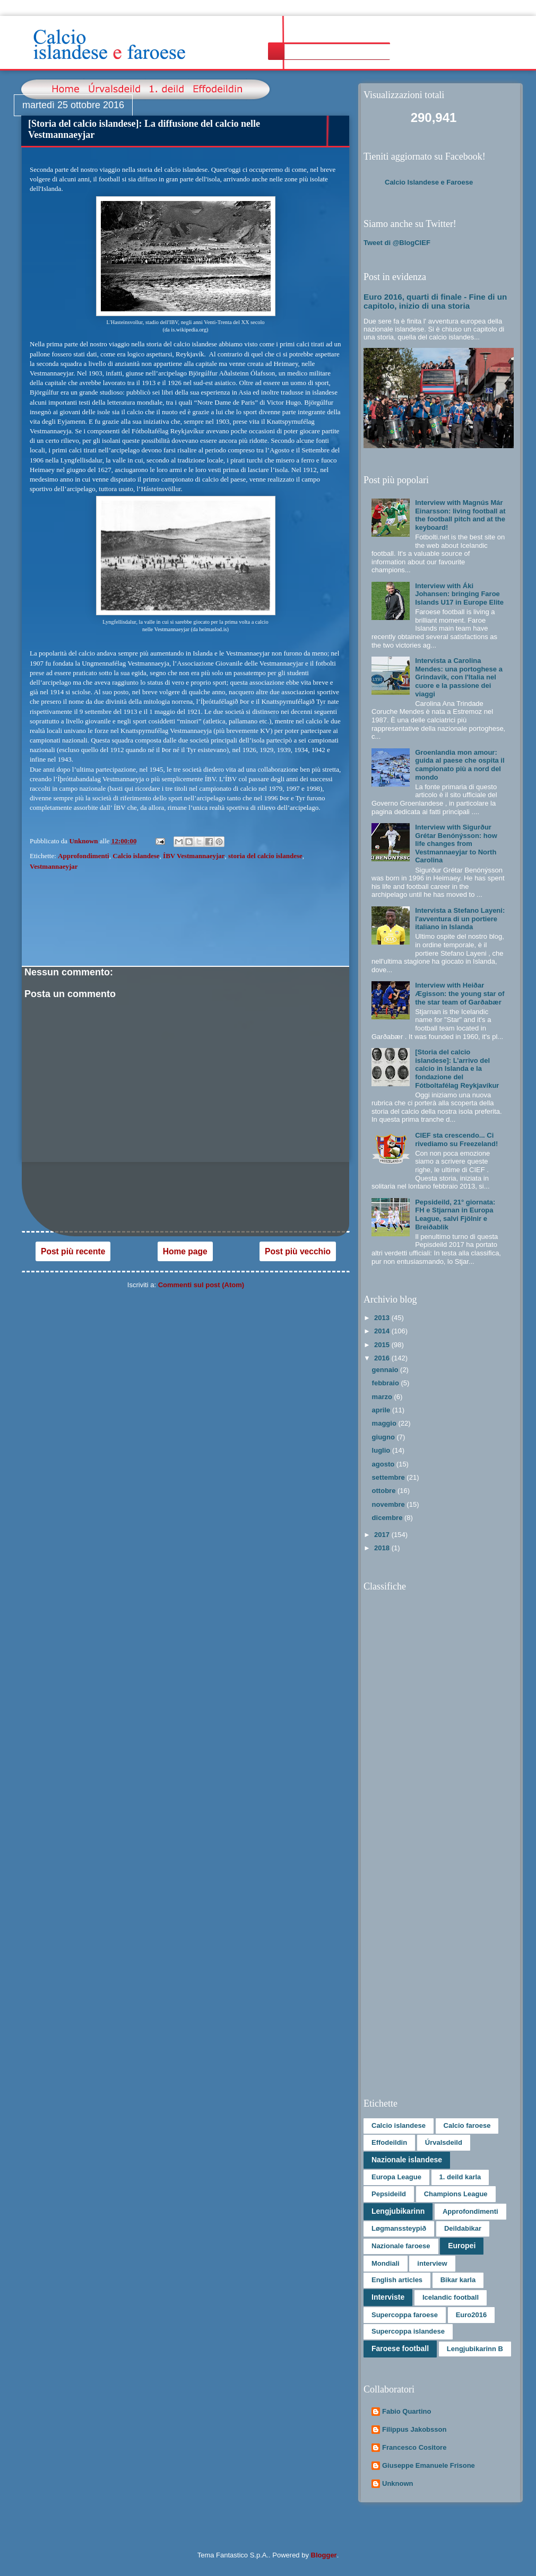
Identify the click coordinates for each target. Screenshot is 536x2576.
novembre (389, 1504)
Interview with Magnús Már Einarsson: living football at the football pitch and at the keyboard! (460, 515)
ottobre (384, 1491)
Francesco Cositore (414, 2447)
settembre (389, 1477)
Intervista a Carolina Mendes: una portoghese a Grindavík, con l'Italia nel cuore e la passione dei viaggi (459, 677)
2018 (383, 1548)
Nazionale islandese (406, 2159)
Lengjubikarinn (398, 2211)
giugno (384, 1437)
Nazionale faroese (400, 2246)
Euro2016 (471, 2315)
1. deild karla (460, 2177)
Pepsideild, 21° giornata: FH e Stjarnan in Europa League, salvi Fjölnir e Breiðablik (455, 1214)
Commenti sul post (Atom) (201, 1285)
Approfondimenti (83, 856)
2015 (383, 1345)
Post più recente (73, 1251)
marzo (383, 1397)
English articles (396, 2280)
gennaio (386, 1370)
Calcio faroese (467, 2125)
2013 (383, 1318)
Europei (462, 2245)
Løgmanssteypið (398, 2228)
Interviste (387, 2297)
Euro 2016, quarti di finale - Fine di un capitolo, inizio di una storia (435, 301)
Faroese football (400, 2348)
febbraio (386, 1383)
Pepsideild (388, 2194)
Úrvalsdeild (443, 2142)
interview (432, 2263)
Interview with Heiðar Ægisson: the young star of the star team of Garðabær (459, 993)
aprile (382, 1410)
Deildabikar (462, 2228)
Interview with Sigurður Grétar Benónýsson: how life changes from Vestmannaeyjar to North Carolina (456, 843)
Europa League (396, 2177)
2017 (383, 1535)
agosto (384, 1464)
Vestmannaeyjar (54, 866)
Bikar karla (458, 2280)
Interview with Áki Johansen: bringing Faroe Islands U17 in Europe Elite (459, 594)
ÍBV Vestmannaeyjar (193, 856)
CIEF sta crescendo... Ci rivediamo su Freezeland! (456, 1139)
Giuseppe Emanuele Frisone (428, 2465)
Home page (185, 1251)
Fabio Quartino (406, 2411)
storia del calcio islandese (265, 856)
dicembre (388, 1518)
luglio (382, 1450)
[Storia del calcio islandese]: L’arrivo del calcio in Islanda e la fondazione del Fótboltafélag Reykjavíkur (457, 1068)
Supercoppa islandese (408, 2331)
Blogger (324, 2555)
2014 (383, 1331)
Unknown (397, 2483)
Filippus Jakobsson (414, 2429)
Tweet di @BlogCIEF (397, 243)
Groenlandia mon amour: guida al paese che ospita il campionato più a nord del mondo (459, 764)
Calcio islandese (136, 856)
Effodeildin (389, 2142)
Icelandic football (450, 2297)
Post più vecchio (298, 1251)
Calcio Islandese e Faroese (429, 182)
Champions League (456, 2194)
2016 (383, 1358)
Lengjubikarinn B (475, 2349)
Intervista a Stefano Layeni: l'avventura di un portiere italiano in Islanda (460, 918)
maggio (385, 1423)
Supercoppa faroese (404, 2315)
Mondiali (385, 2263)
